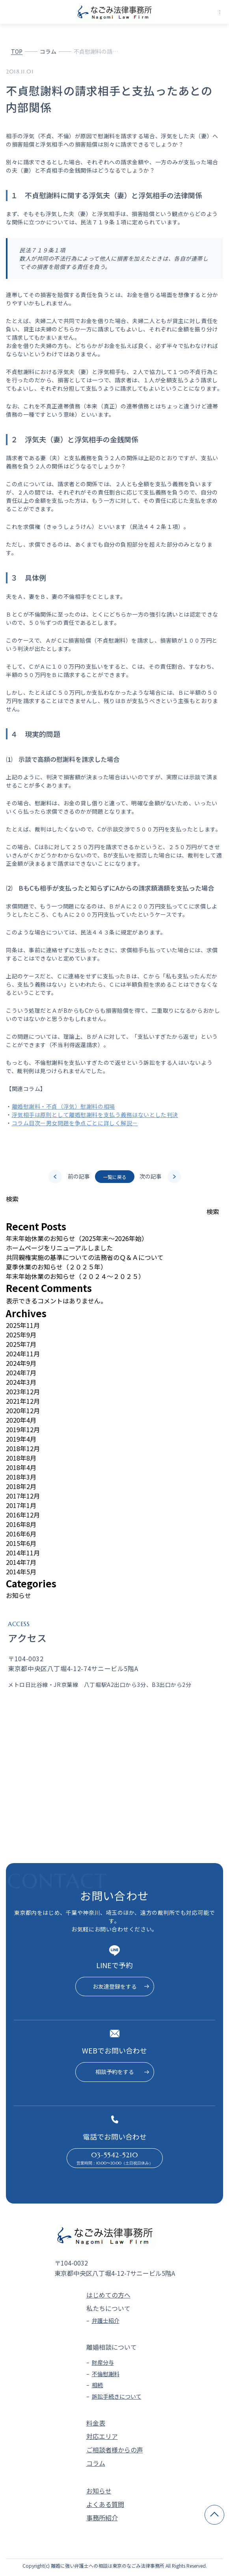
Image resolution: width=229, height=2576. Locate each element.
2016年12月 (23, 1514)
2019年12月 (23, 1429)
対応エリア (102, 2436)
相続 (97, 2385)
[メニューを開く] (219, 12)
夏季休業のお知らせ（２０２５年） (56, 1266)
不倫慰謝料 (105, 2374)
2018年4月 (21, 1467)
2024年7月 (21, 1372)
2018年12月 (23, 1448)
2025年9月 (21, 1334)
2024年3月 (21, 1382)
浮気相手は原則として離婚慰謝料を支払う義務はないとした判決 (95, 1115)
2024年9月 (21, 1363)
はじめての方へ (108, 2295)
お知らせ (18, 1595)
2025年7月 (21, 1344)
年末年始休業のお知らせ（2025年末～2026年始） (77, 1238)
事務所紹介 (102, 2517)
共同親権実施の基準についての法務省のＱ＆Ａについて (85, 1257)
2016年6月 (21, 1533)
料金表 (95, 2422)
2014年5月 (21, 1571)
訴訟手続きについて (116, 2396)
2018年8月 (21, 1458)
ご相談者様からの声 (114, 2449)
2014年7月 (21, 1562)
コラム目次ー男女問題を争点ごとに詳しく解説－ (75, 1123)
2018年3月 (21, 1477)
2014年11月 (23, 1552)
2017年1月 (21, 1505)
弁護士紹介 (105, 2320)
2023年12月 (23, 1391)
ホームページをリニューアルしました (59, 1247)
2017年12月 (23, 1495)
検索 (12, 1198)
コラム (48, 51)
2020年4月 (21, 1420)
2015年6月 (21, 1543)
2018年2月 (21, 1486)
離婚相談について (111, 2347)
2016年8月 (21, 1524)
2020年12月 (23, 1410)
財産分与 (103, 2362)
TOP (16, 51)
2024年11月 (23, 1353)
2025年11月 (23, 1325)
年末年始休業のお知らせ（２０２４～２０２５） (75, 1276)
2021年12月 (23, 1401)
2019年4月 (21, 1439)
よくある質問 (105, 2504)
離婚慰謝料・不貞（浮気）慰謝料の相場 (63, 1106)
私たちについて (108, 2308)
